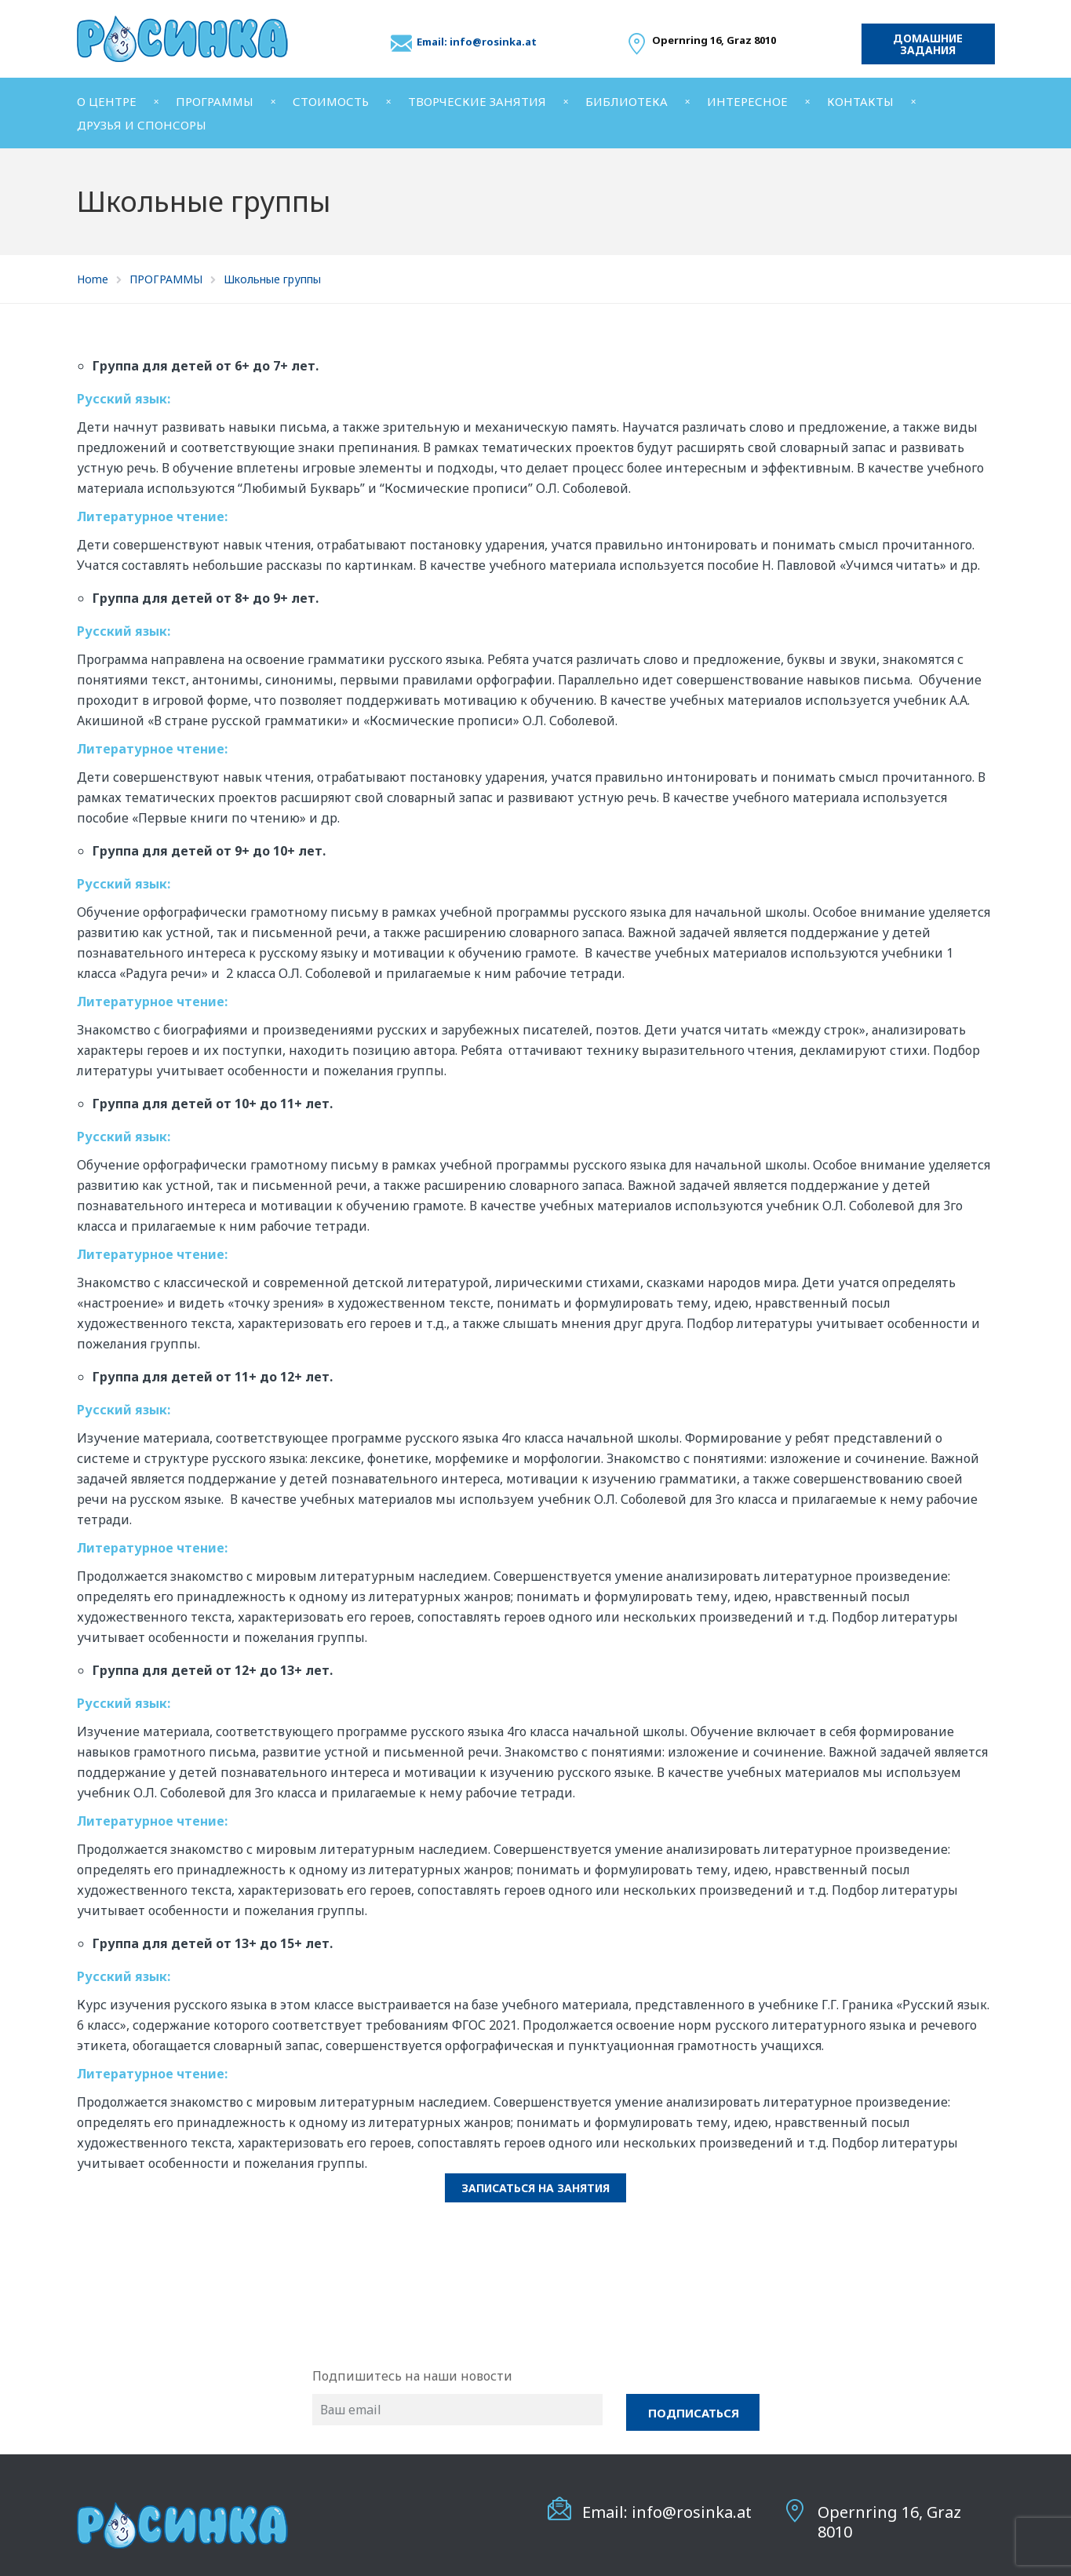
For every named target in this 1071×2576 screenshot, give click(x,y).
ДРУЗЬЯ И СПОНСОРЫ (141, 125)
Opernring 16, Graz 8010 (889, 2521)
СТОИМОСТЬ (331, 101)
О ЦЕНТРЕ (107, 101)
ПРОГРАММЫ (214, 101)
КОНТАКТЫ (860, 101)
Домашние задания (928, 44)
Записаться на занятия (535, 2187)
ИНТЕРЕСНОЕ (747, 101)
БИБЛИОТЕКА (626, 101)
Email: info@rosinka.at (477, 42)
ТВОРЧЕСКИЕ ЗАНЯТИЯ (477, 101)
